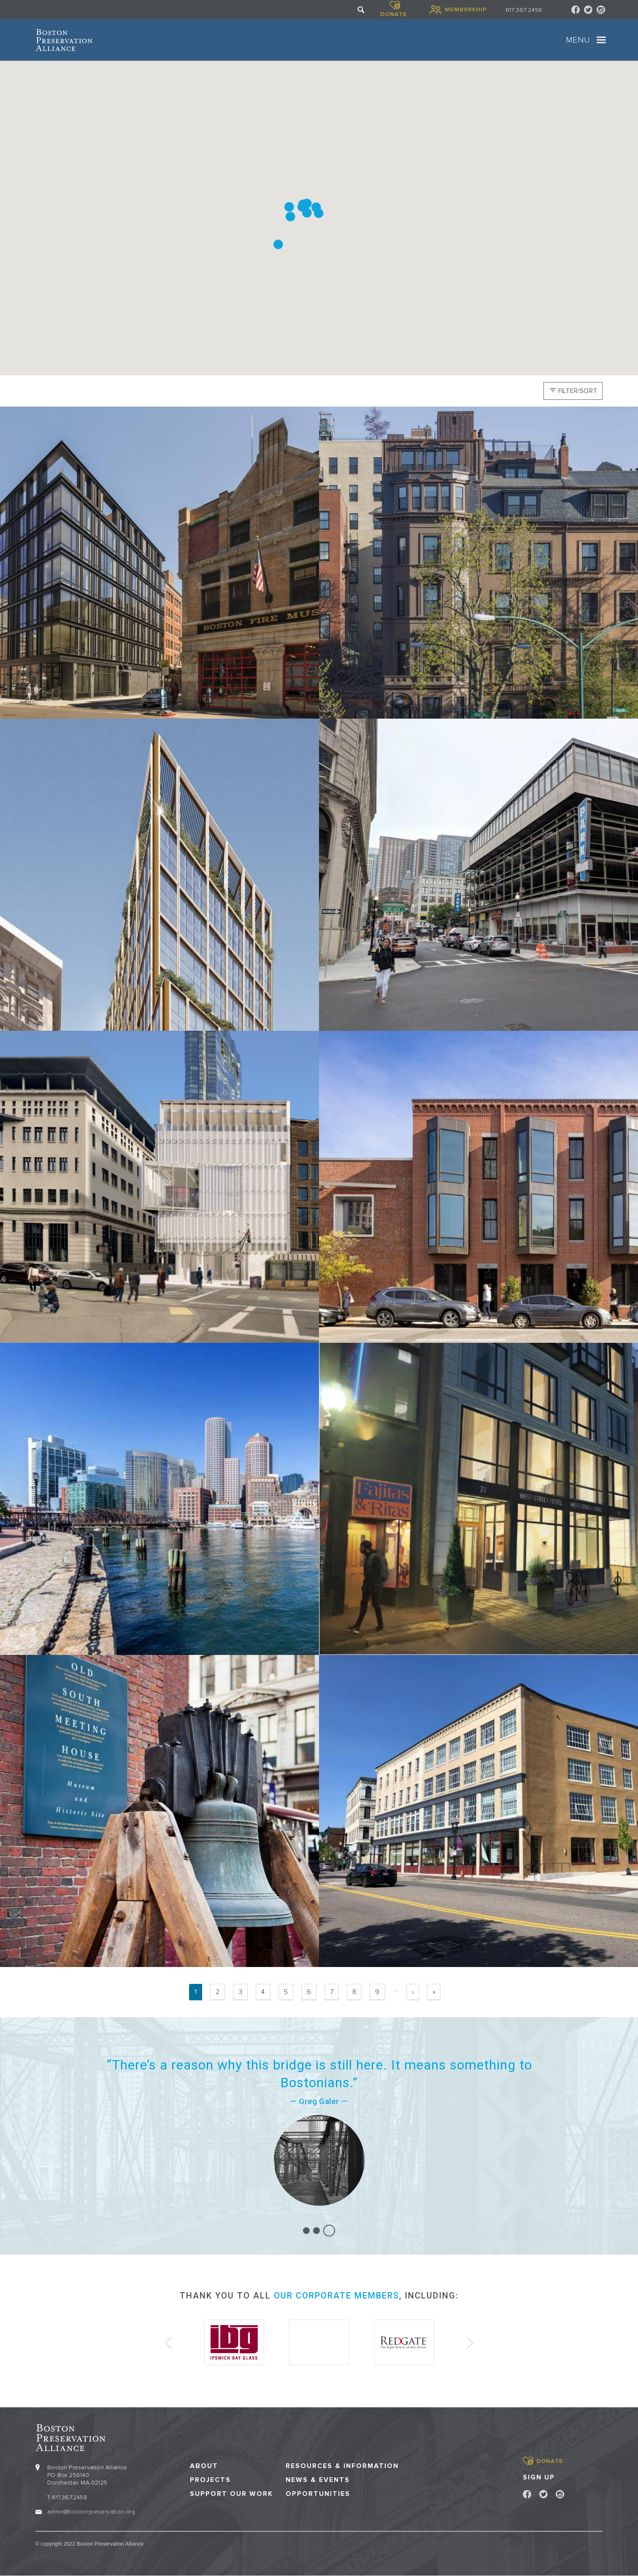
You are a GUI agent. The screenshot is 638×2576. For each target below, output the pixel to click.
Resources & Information (342, 2466)
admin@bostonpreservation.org (91, 2511)
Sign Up (539, 2477)
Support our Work (231, 2494)
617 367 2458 (524, 9)
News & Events (318, 2480)
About (204, 2466)
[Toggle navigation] (601, 40)
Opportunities (318, 2494)
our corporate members (336, 2295)
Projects (210, 2480)
